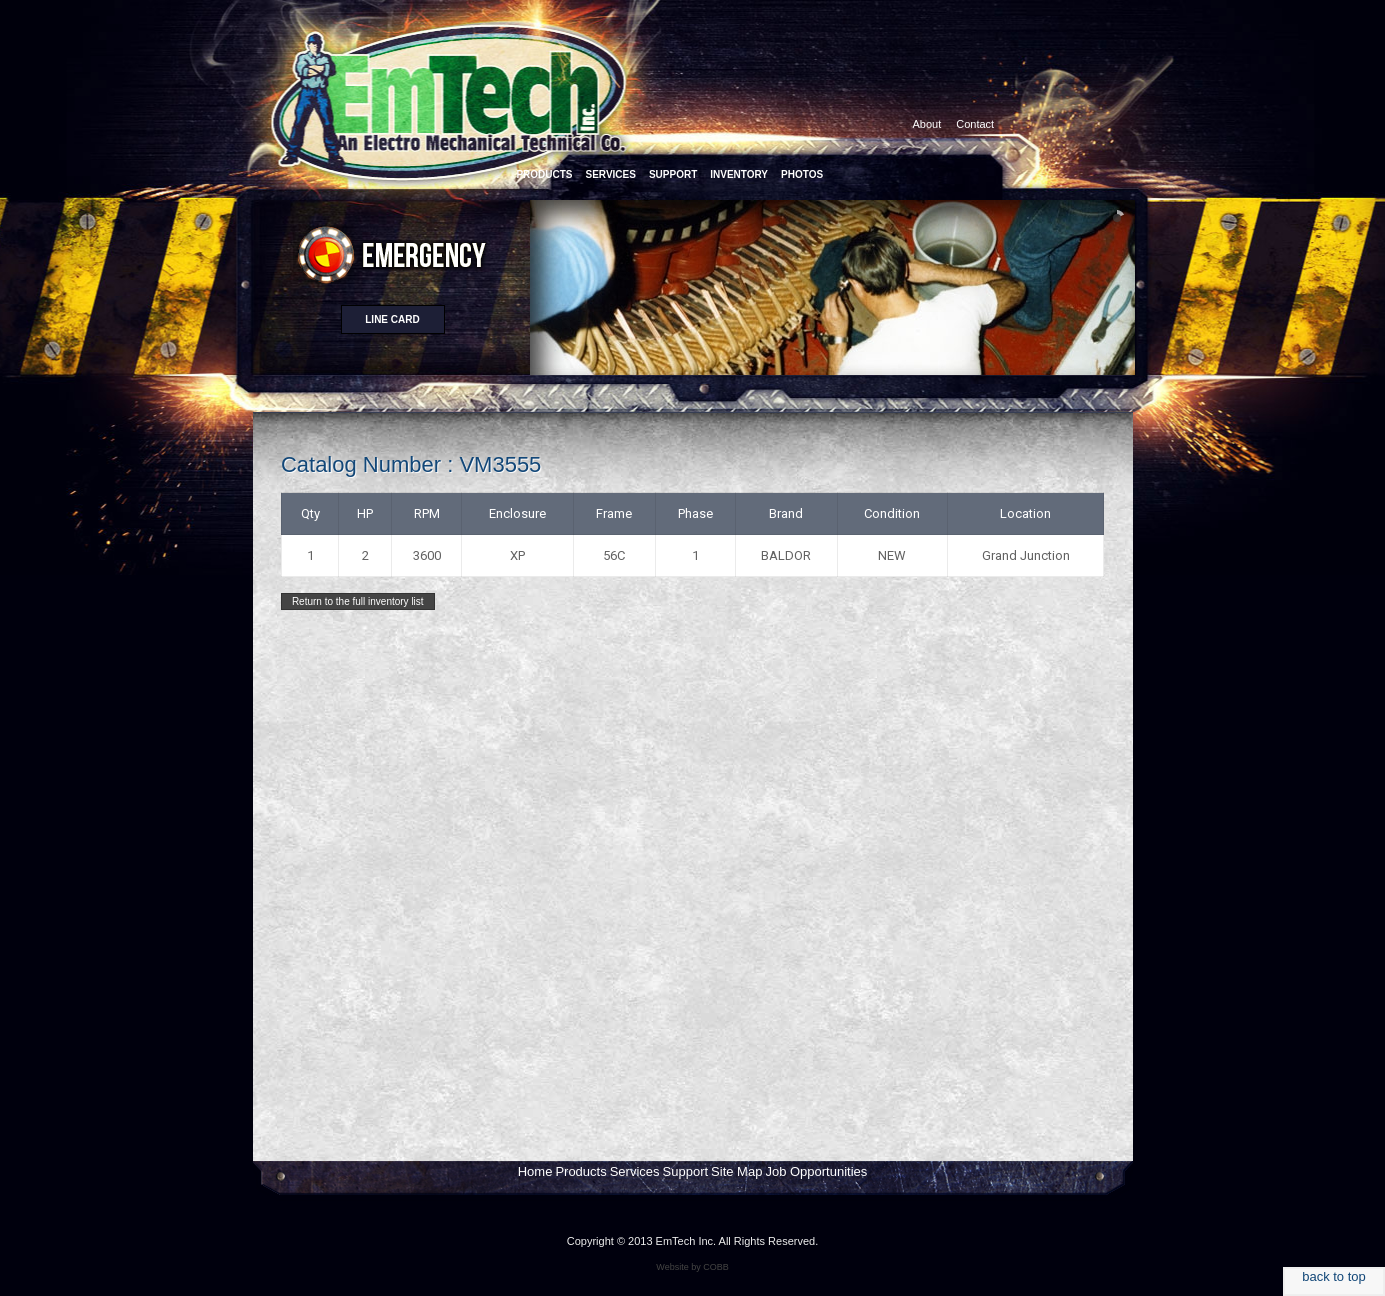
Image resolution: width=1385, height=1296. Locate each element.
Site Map (736, 1171)
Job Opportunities (816, 1171)
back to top (1334, 1276)
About (927, 124)
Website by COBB (692, 1267)
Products (580, 1171)
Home (535, 1171)
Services (635, 1171)
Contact (975, 124)
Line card (392, 319)
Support (686, 1171)
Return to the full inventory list (358, 601)
